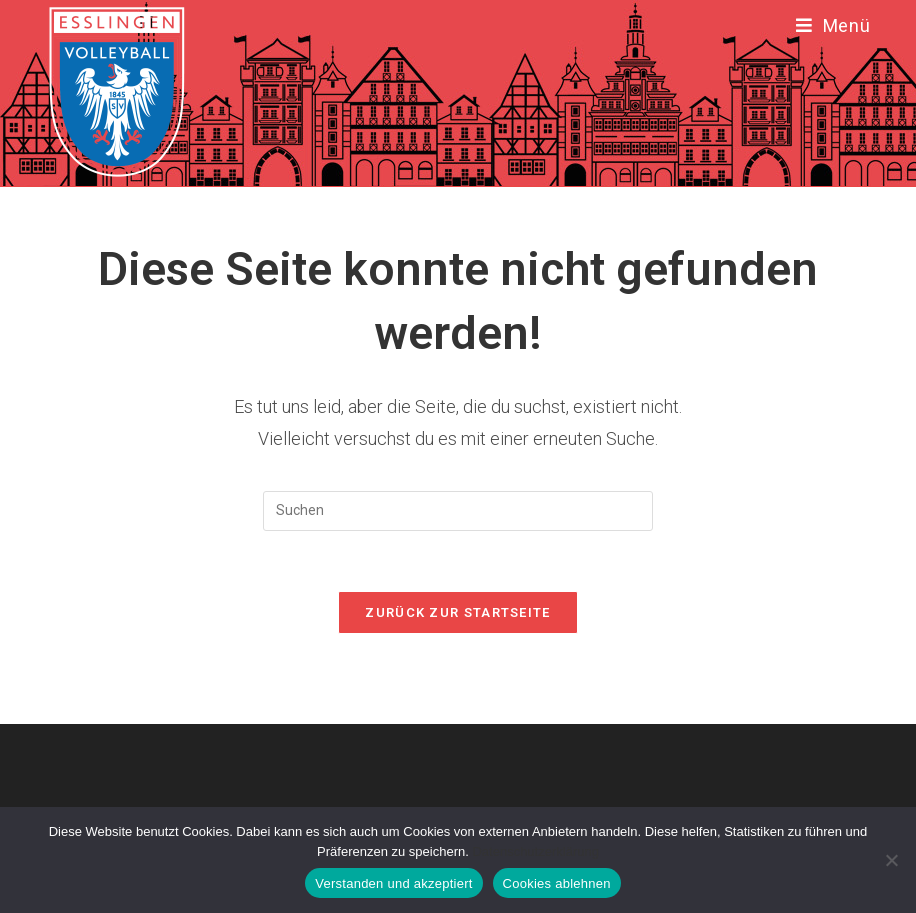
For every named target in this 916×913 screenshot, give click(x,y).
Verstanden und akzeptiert (393, 883)
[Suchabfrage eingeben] (458, 511)
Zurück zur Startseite (457, 612)
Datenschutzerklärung (535, 851)
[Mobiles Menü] (833, 25)
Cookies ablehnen (557, 883)
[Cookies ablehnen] (891, 860)
